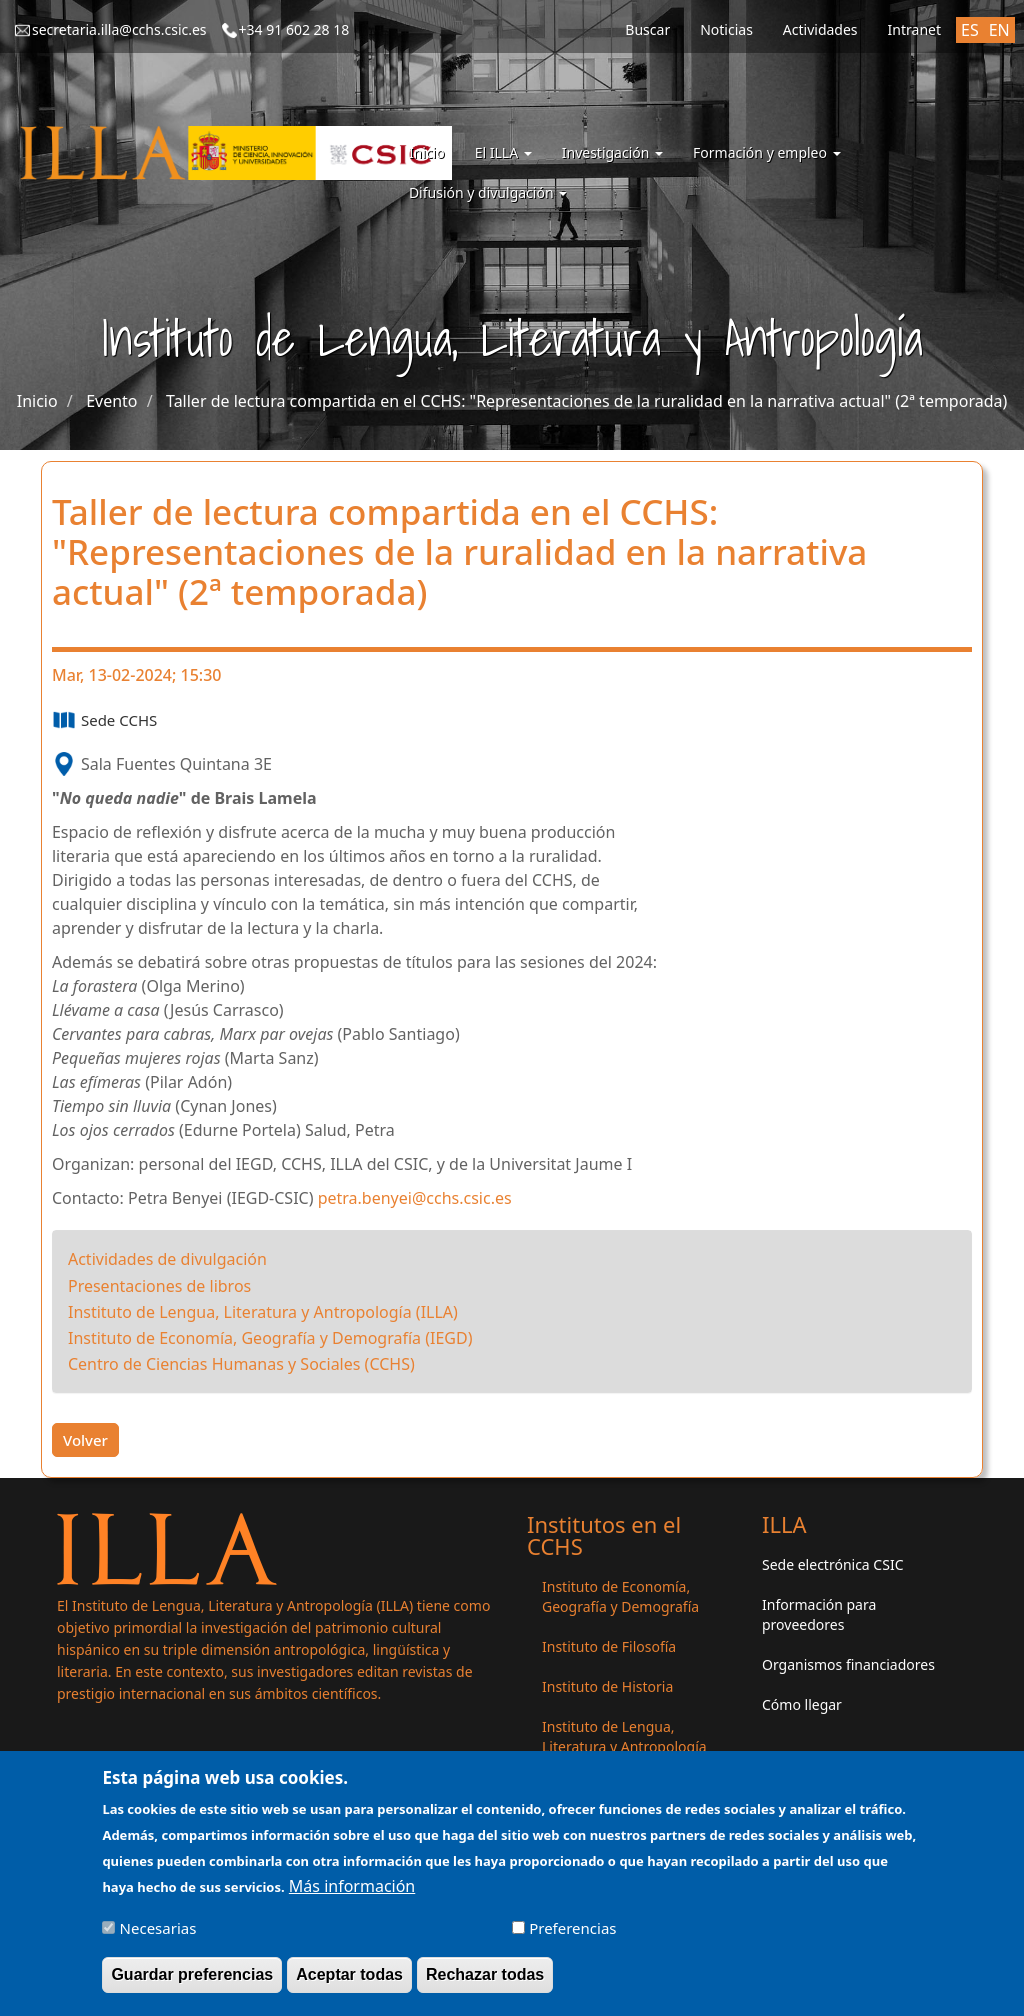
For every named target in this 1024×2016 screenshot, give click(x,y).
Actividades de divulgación (167, 1259)
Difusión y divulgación (488, 192)
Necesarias (158, 1939)
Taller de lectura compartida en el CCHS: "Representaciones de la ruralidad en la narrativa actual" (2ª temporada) (586, 401)
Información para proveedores (819, 1614)
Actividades (820, 29)
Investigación (612, 152)
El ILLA (503, 152)
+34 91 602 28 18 (294, 29)
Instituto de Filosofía (609, 1646)
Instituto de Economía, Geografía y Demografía (620, 1596)
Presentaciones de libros (159, 1286)
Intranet (914, 29)
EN (999, 30)
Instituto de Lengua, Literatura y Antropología (624, 1736)
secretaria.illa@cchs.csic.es (119, 29)
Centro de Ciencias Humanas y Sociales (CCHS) (241, 1364)
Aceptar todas (349, 1985)
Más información (352, 1897)
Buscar (647, 29)
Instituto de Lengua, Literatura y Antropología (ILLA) (263, 1312)
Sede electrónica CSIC (832, 1564)
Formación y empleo (767, 152)
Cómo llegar (802, 1704)
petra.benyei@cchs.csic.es (415, 1198)
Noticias (726, 29)
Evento (111, 401)
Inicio (427, 152)
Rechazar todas (485, 1985)
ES (970, 30)
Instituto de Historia (607, 1686)
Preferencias (572, 1939)
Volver (85, 1440)
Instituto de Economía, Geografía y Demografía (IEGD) (270, 1338)
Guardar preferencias (192, 1985)
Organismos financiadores (848, 1664)
